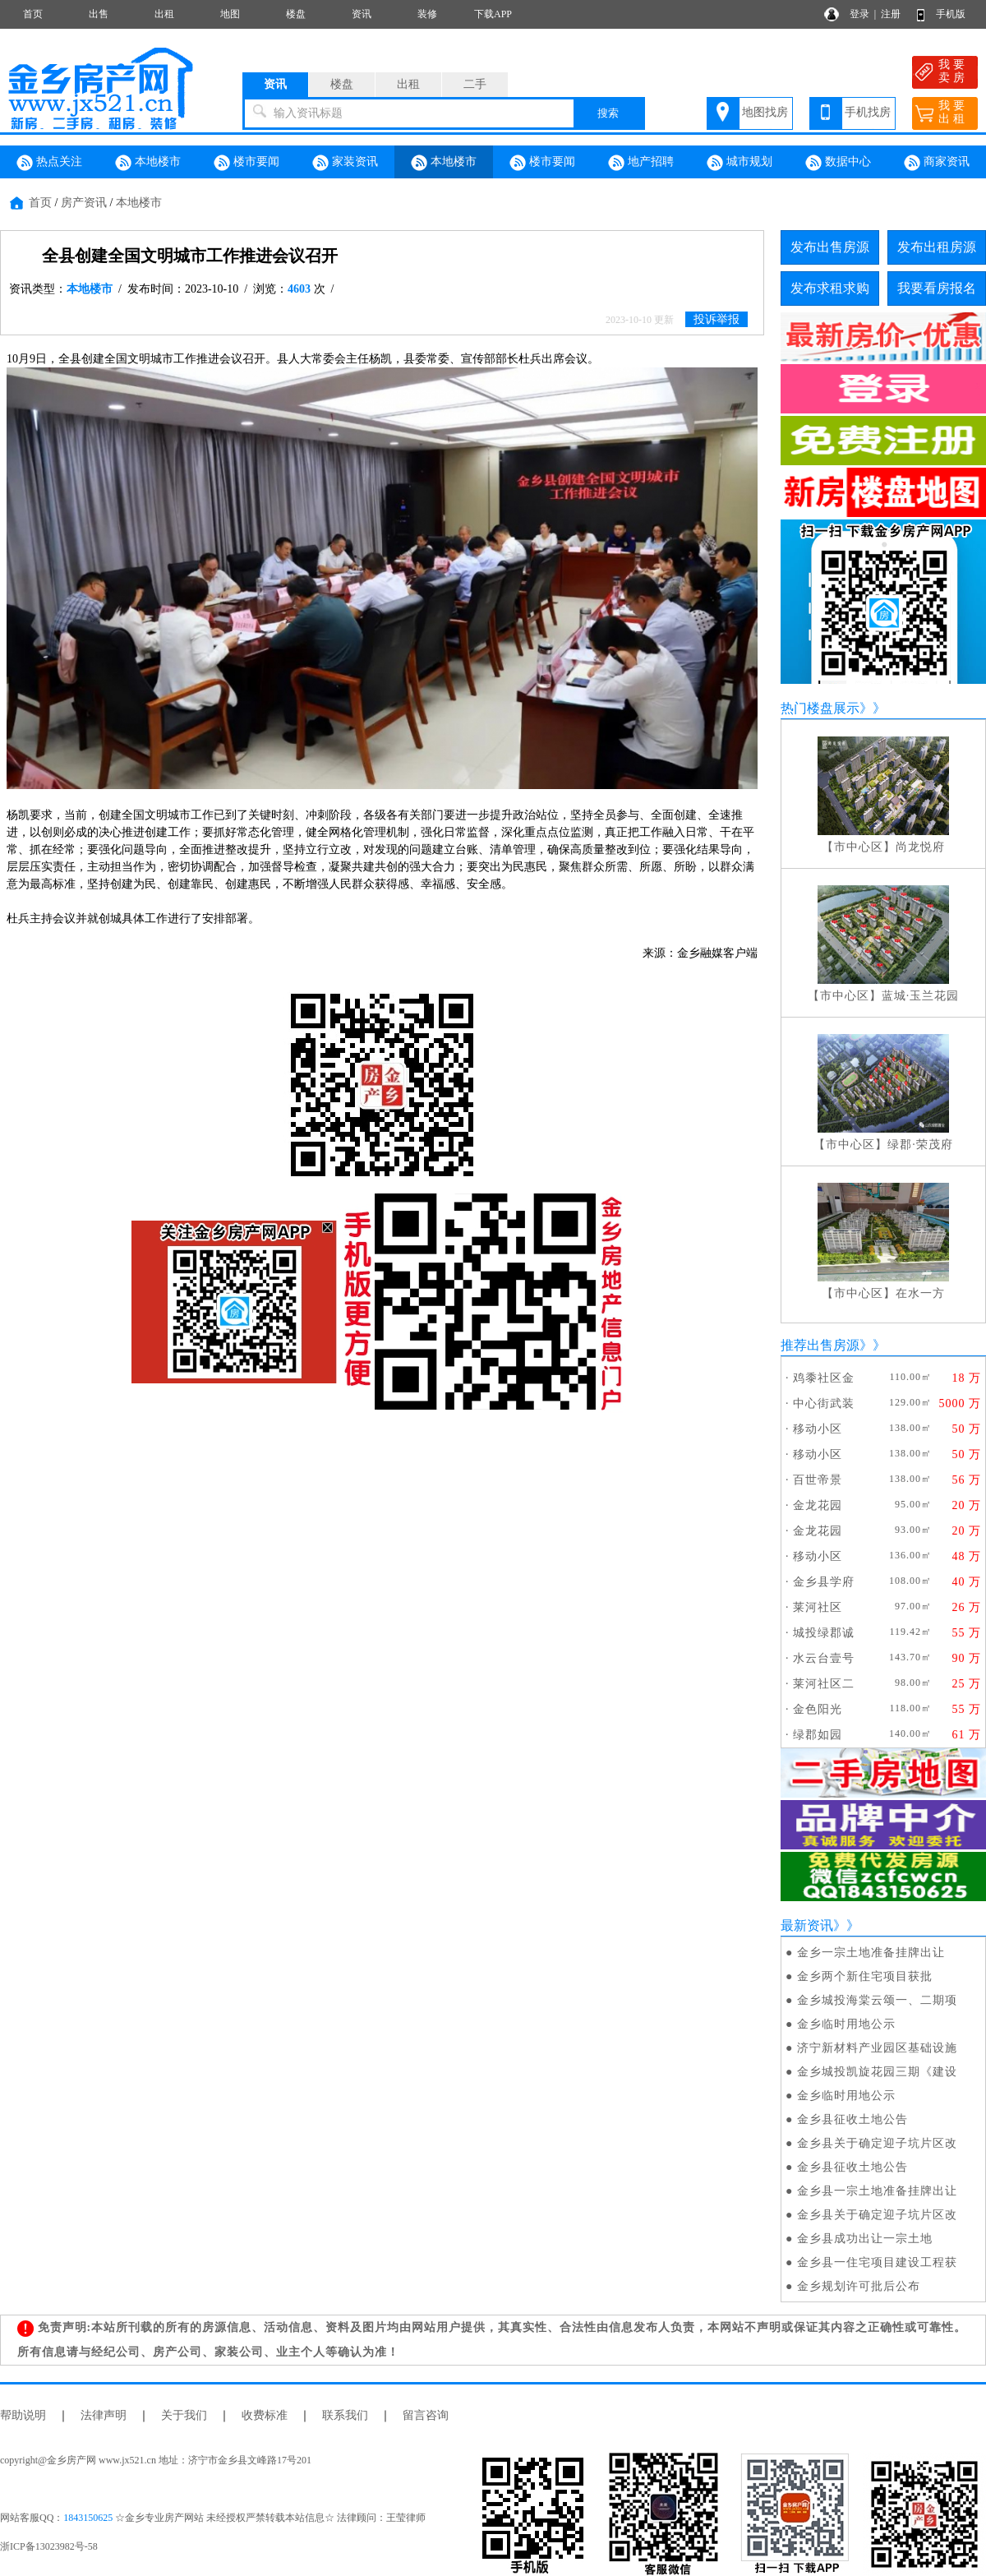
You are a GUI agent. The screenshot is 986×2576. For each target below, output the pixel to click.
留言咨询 (426, 2415)
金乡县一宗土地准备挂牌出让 (877, 2191)
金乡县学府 (824, 1582)
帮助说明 (23, 2415)
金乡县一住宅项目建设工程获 (877, 2262)
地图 (230, 14)
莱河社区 (817, 1607)
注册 (891, 14)
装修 (427, 14)
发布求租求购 (829, 288)
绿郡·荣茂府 (920, 1144)
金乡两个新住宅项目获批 (865, 1976)
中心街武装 (824, 1403)
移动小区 (817, 1429)
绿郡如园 (817, 1735)
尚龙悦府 (920, 847)
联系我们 (345, 2415)
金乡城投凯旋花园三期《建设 (877, 2072)
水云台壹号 (824, 1658)
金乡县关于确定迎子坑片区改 (877, 2143)
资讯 (361, 14)
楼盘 (296, 14)
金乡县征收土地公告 (852, 2119)
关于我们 (184, 2415)
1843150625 (88, 2517)
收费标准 (265, 2415)
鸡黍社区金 (824, 1378)
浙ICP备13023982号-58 (49, 2546)
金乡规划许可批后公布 (858, 2286)
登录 (859, 14)
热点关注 (49, 163)
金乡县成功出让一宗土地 (865, 2238)
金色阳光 (817, 1709)
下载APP (493, 14)
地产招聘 (641, 163)
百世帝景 (817, 1480)
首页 (33, 14)
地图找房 (765, 112)
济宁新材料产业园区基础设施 (877, 2048)
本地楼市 (148, 163)
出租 (164, 14)
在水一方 (920, 1293)
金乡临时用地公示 (846, 2024)
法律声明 (104, 2415)
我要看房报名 (936, 288)
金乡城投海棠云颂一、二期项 (877, 2000)
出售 (98, 14)
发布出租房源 (936, 247)
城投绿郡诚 (824, 1633)
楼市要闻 (246, 163)
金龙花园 (817, 1505)
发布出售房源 (829, 247)
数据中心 (838, 163)
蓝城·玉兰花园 (921, 996)
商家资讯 (937, 163)
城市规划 (739, 163)
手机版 (950, 14)
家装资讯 (345, 163)
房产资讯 (84, 202)
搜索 (608, 113)
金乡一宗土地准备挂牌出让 (871, 1952)
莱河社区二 (824, 1684)
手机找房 (868, 112)
